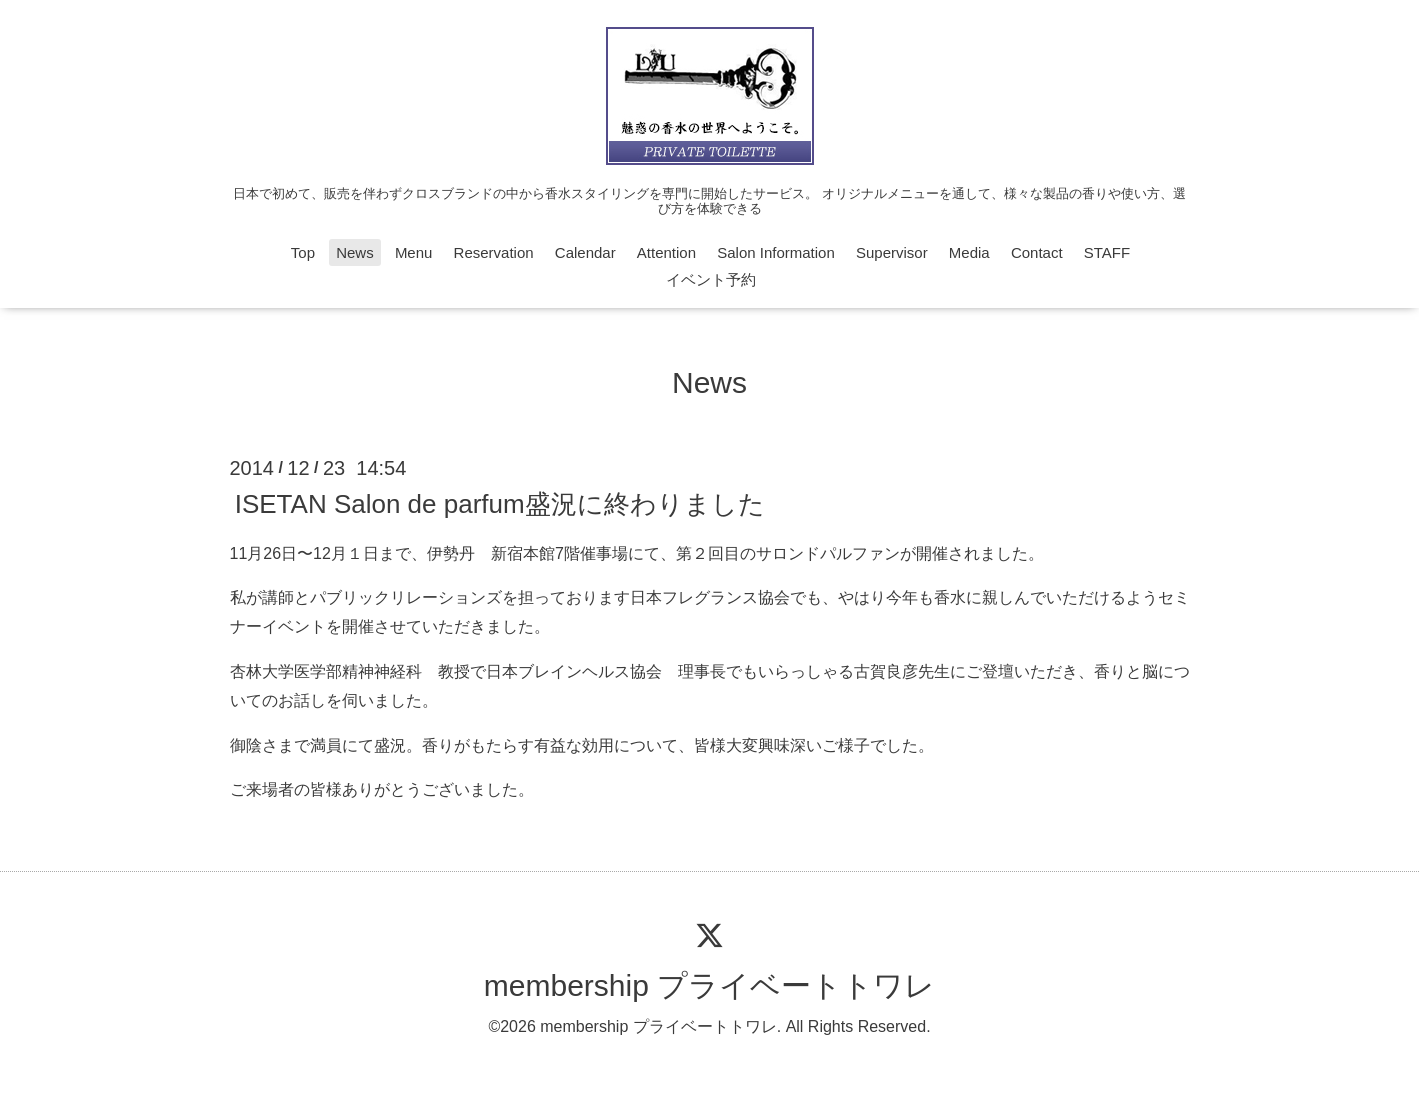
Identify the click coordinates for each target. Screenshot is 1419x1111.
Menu (414, 252)
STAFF (1107, 252)
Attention (666, 252)
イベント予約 (711, 279)
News (355, 252)
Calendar (585, 252)
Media (969, 252)
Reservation (494, 252)
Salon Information (776, 252)
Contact (1037, 252)
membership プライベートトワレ (709, 985)
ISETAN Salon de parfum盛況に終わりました (500, 503)
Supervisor (892, 252)
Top (303, 252)
